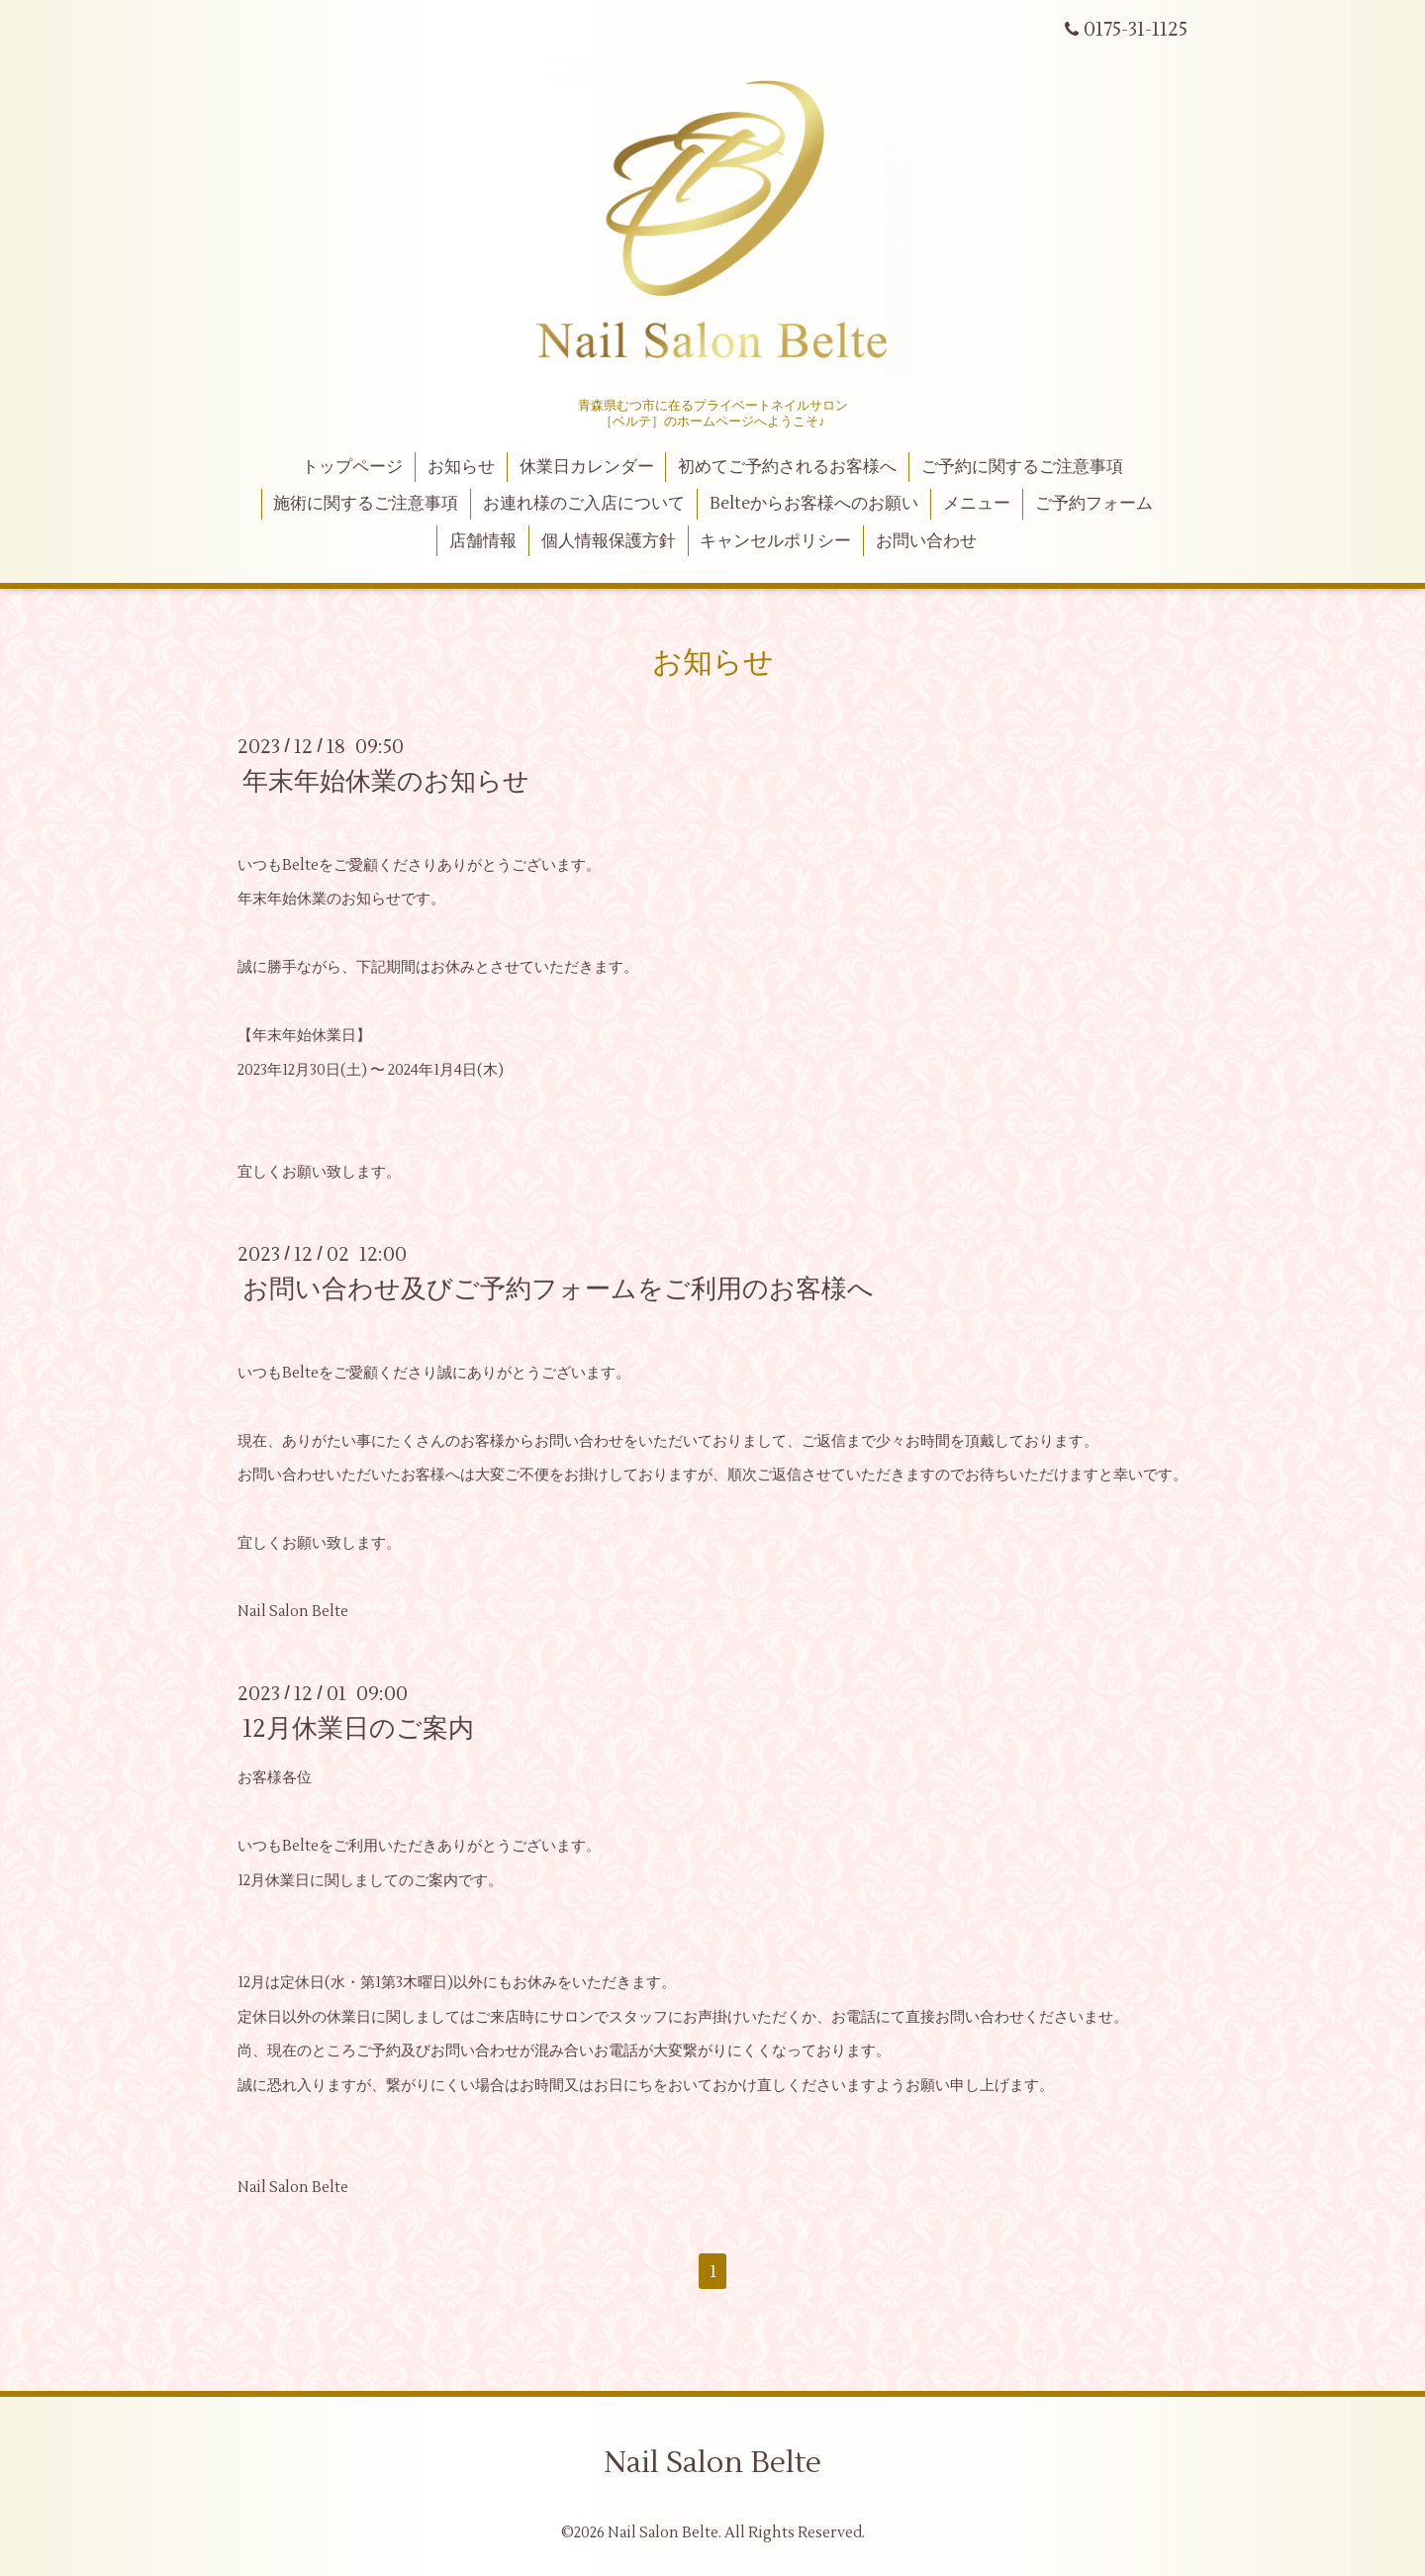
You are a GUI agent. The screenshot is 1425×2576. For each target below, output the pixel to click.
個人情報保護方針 (608, 541)
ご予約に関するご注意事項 (1022, 467)
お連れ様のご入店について (584, 504)
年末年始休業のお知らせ (385, 782)
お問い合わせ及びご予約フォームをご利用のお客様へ (558, 1289)
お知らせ (461, 467)
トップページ (352, 467)
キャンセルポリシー (775, 541)
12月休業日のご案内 (358, 1729)
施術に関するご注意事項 (365, 504)
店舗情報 (483, 541)
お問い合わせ (926, 541)
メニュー (976, 504)
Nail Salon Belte (712, 2462)
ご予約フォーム (1094, 504)
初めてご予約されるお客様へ (787, 467)
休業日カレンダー (587, 467)
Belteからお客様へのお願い (814, 504)
